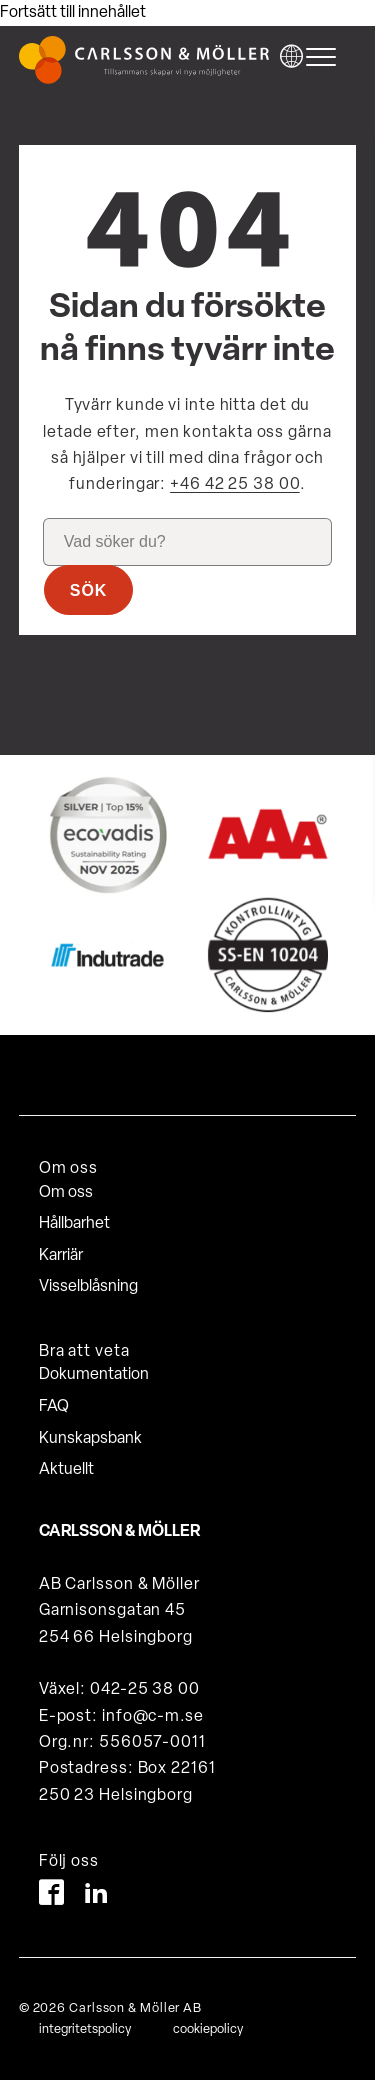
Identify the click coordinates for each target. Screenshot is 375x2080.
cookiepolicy (208, 2029)
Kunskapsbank (90, 1439)
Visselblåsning (88, 1287)
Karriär (61, 1256)
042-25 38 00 (145, 1690)
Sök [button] (89, 590)
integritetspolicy (85, 2029)
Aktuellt (66, 1470)
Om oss (66, 1193)
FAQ (54, 1407)
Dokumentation (94, 1375)
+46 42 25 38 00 (235, 485)
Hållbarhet (74, 1224)
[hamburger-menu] (326, 57)
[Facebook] (51, 1896)
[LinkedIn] (96, 1896)
